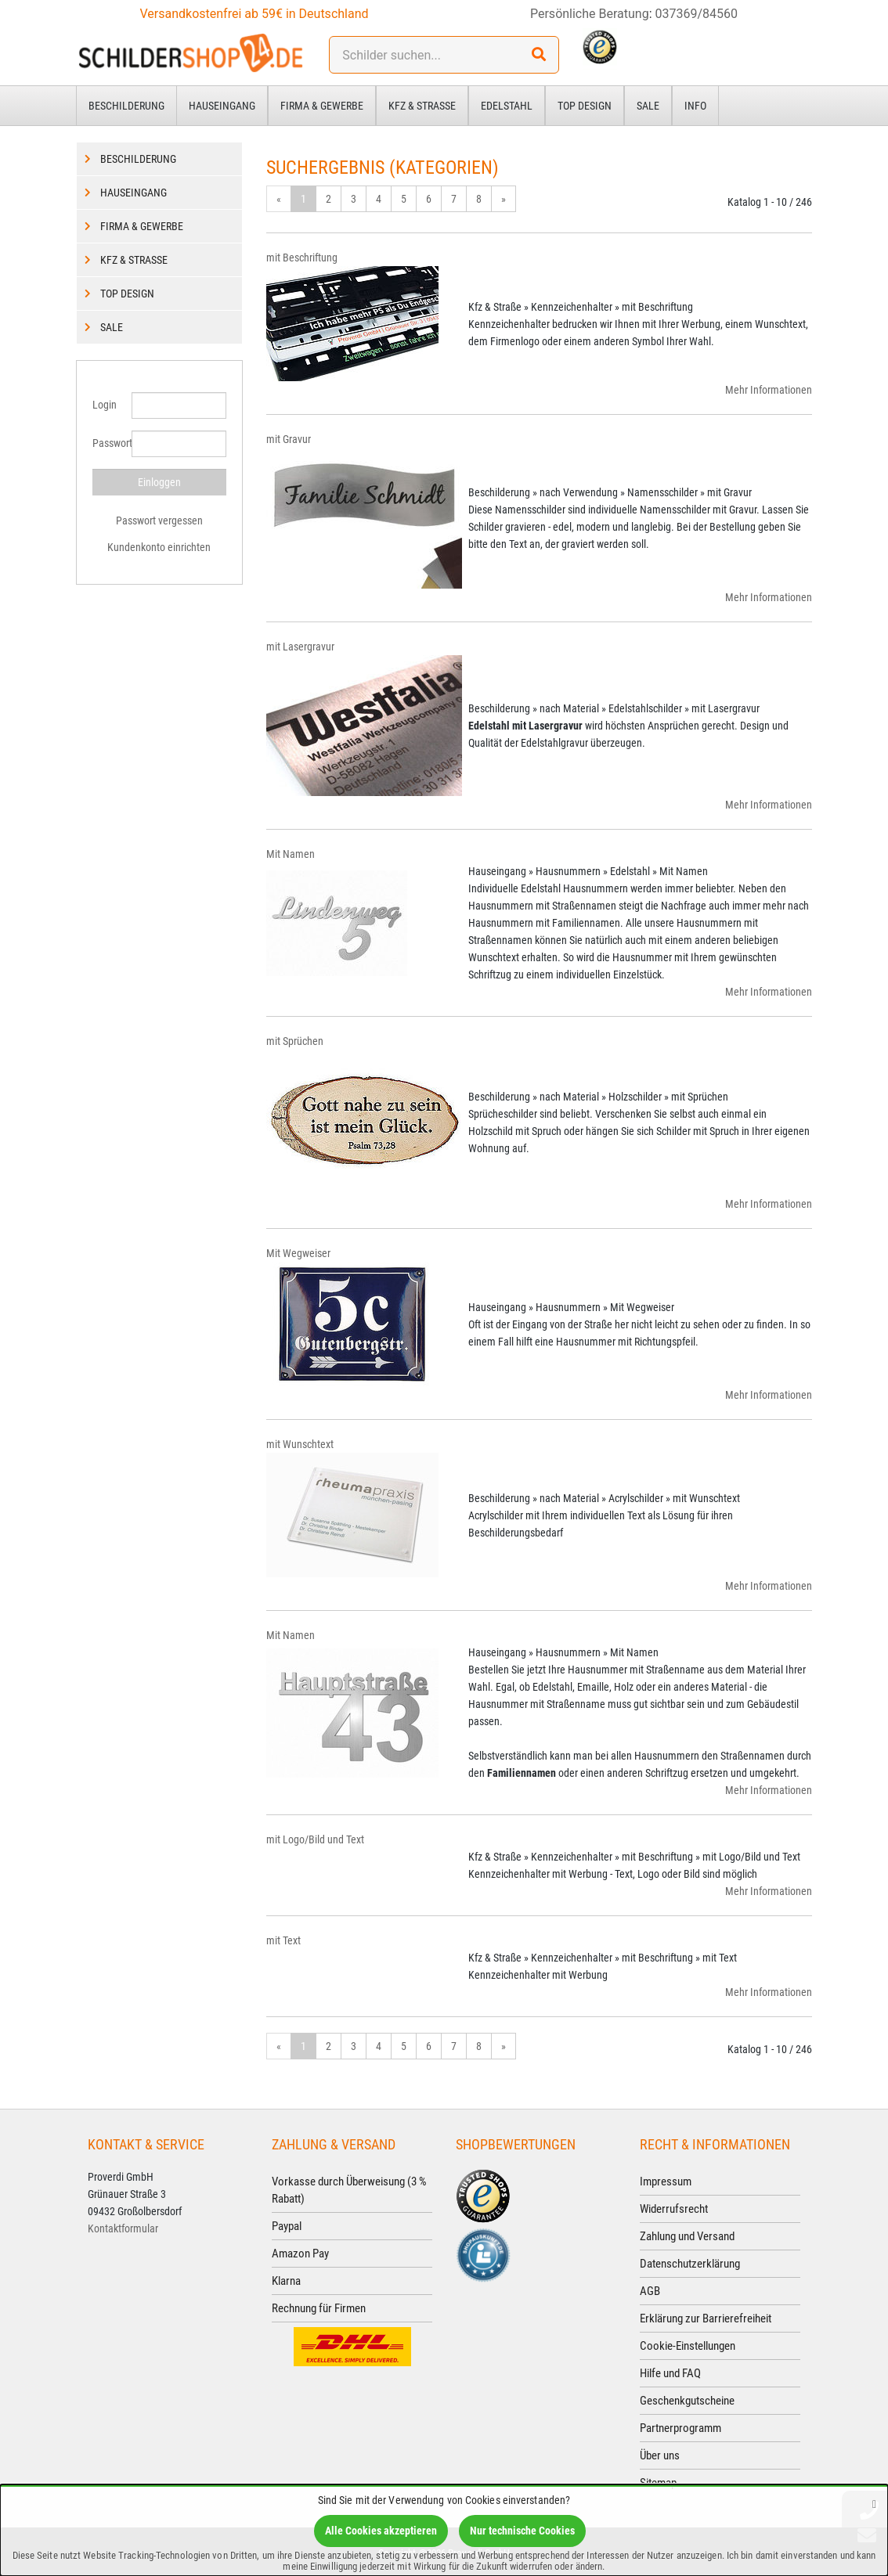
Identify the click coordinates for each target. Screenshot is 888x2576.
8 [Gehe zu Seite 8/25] (479, 199)
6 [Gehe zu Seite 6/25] (428, 199)
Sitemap (658, 2483)
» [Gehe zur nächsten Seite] (503, 199)
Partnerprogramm (680, 2428)
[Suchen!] (538, 55)
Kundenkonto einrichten (159, 547)
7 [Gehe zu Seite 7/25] (454, 199)
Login (104, 404)
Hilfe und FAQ (670, 2373)
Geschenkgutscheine (687, 2401)
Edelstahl (506, 105)
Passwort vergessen (159, 520)
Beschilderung (126, 105)
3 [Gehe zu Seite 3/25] (353, 199)
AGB (650, 2291)
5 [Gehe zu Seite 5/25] (403, 199)
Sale (648, 105)
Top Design (585, 105)
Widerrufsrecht (674, 2209)
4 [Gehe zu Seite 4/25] (378, 199)
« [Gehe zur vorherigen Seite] (278, 199)
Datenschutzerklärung (690, 2264)
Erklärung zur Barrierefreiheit (705, 2318)
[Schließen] (874, 2503)
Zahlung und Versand (687, 2236)
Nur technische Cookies (522, 2530)
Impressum (665, 2181)
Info (695, 105)
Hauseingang (222, 105)
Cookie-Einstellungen (687, 2346)
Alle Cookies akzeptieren (381, 2530)
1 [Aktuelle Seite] (303, 199)
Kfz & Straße (422, 105)
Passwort (106, 443)
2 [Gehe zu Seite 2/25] (328, 199)
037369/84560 (696, 13)
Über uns (660, 2455)
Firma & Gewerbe (321, 105)
